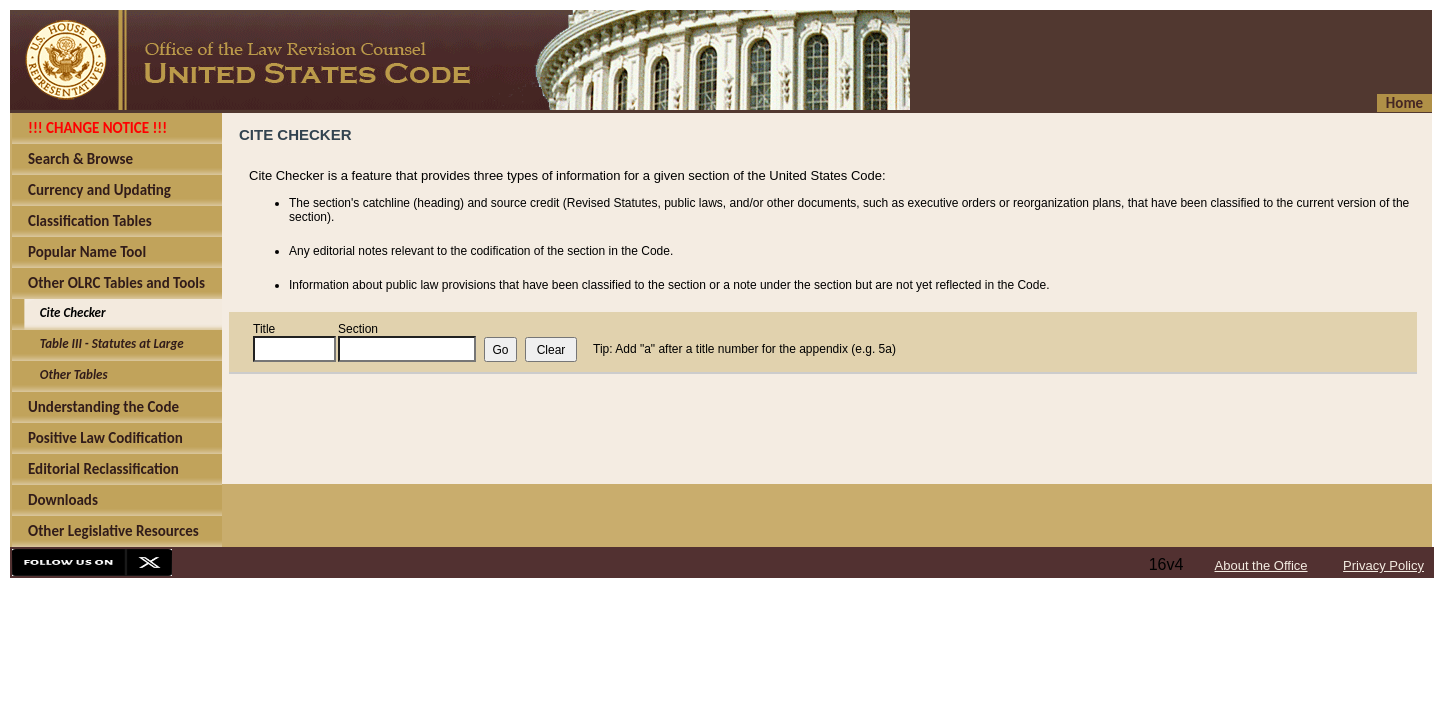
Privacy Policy (1383, 565)
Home (1404, 103)
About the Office (1261, 565)
